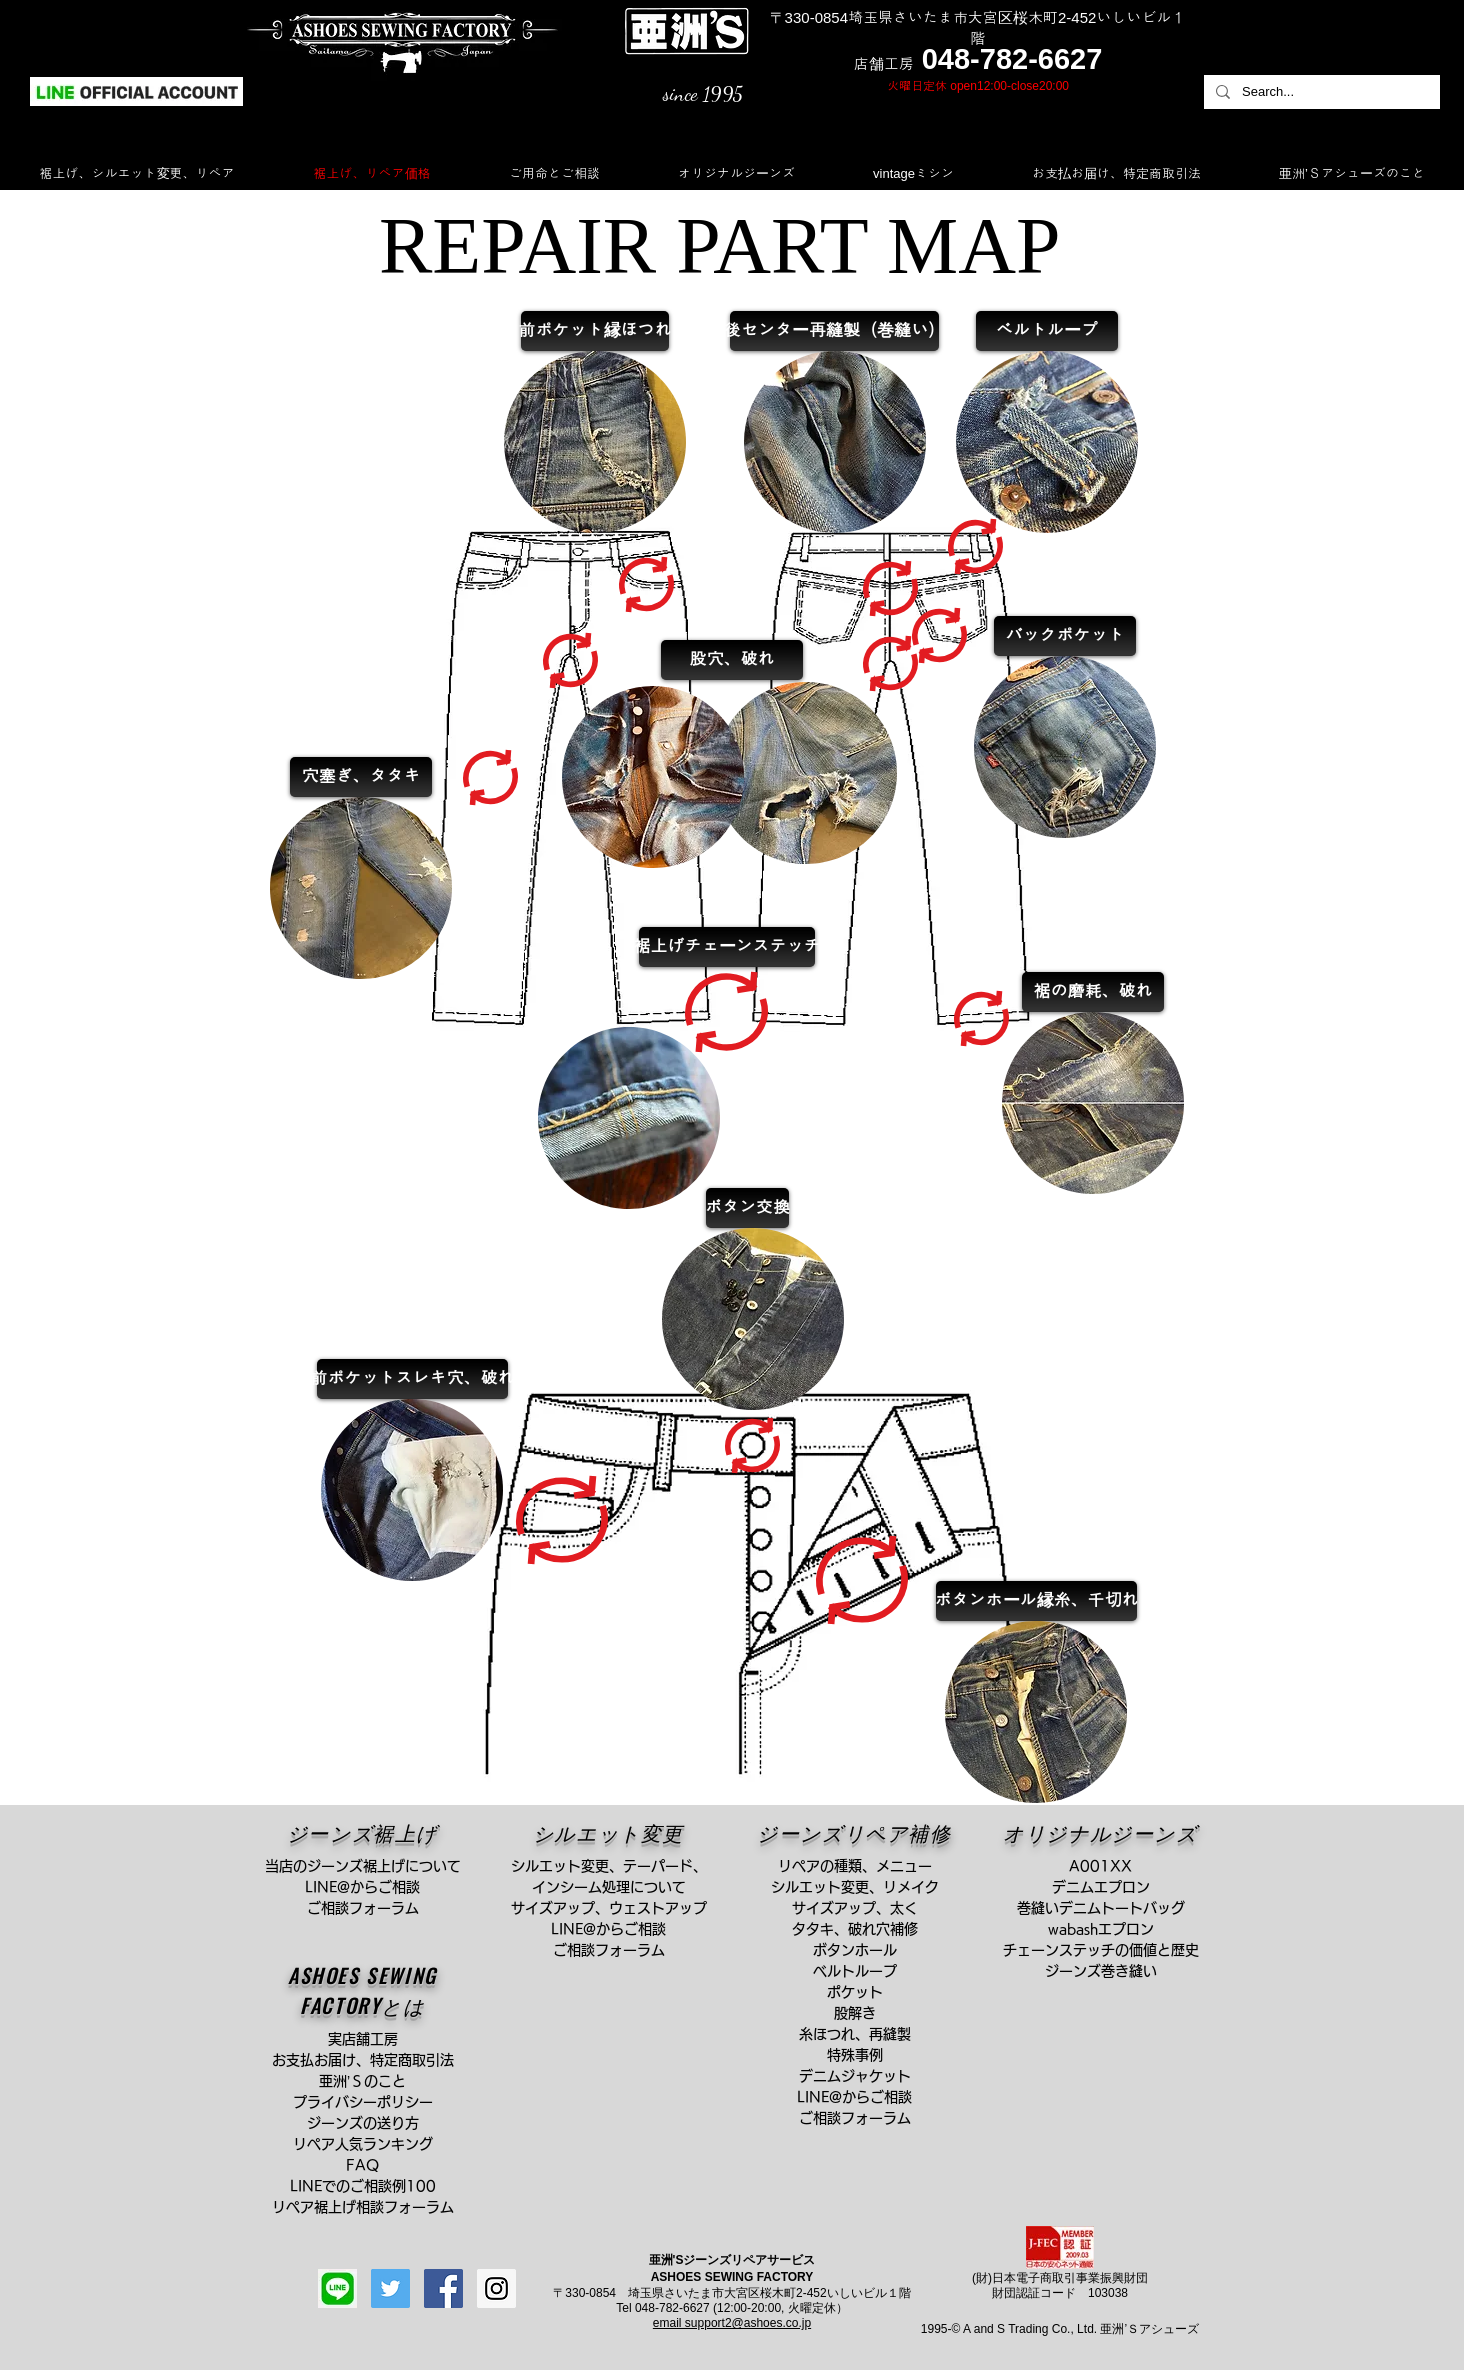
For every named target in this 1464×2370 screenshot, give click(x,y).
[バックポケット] (1065, 636)
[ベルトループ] (1047, 331)
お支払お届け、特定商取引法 (370, 2060)
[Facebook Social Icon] (443, 2288)
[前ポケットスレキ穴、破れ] (412, 1379)
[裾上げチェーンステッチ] (727, 947)
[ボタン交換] (747, 1208)
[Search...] (1320, 92)
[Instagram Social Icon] (496, 2288)
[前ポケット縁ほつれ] (595, 331)
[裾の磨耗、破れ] (1093, 992)
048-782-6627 (1012, 59)
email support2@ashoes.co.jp (732, 2323)
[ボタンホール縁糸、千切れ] (1036, 1601)
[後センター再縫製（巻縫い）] (834, 331)
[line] (337, 2288)
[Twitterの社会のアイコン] (390, 2288)
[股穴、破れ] (732, 660)
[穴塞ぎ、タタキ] (361, 777)
